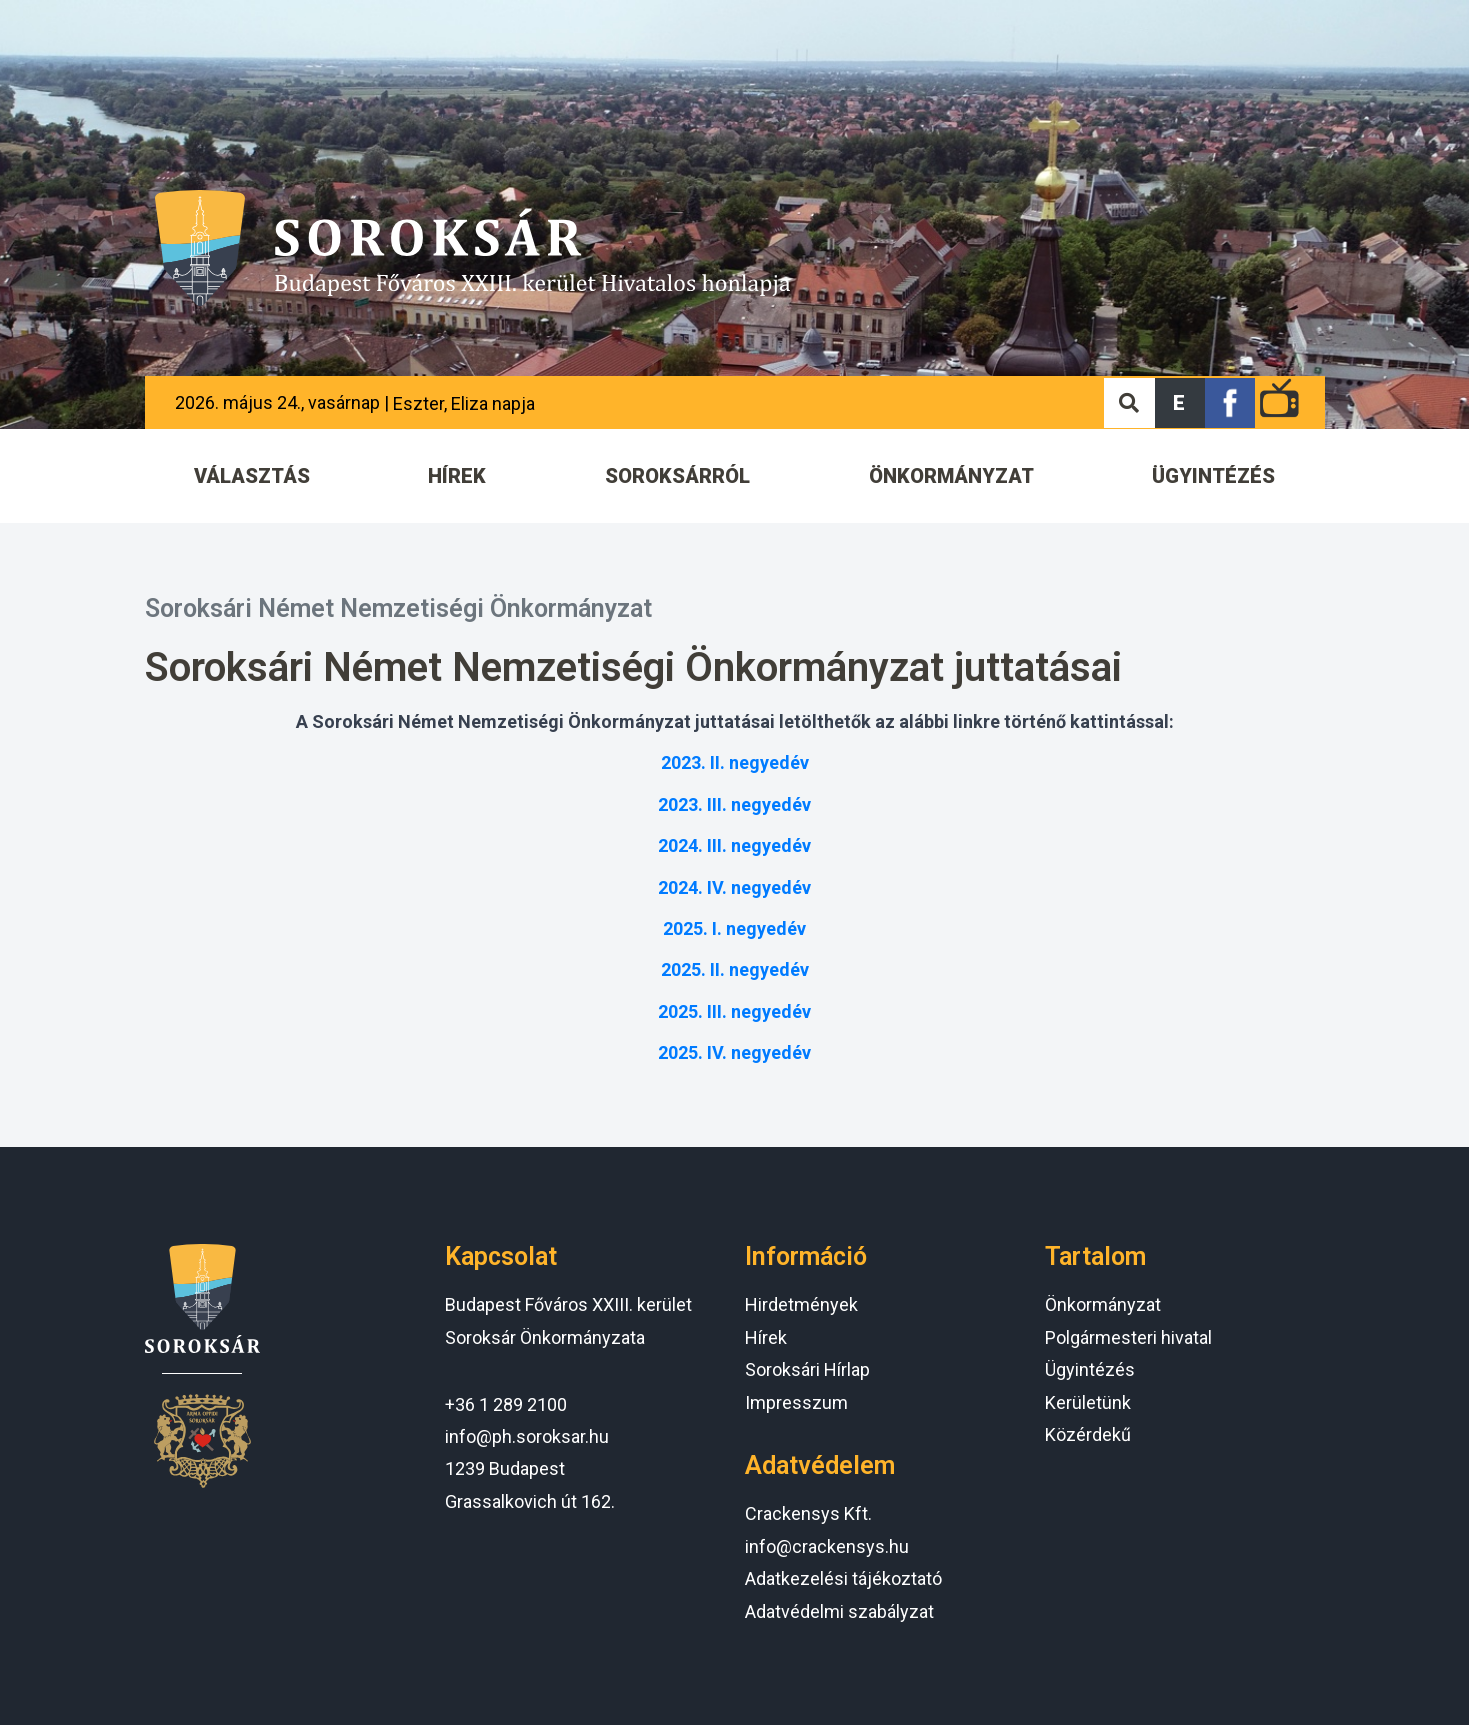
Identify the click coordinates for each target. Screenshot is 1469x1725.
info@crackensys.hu (827, 1546)
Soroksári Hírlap (807, 1369)
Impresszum (796, 1402)
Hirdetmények (801, 1304)
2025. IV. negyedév (734, 1052)
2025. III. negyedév (734, 1011)
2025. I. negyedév (734, 928)
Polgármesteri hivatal (1128, 1337)
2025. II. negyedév (735, 969)
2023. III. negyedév (734, 804)
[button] (1180, 403)
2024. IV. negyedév (734, 887)
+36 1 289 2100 (506, 1404)
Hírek (766, 1337)
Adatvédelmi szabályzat (839, 1611)
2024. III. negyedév (734, 845)
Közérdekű (1088, 1434)
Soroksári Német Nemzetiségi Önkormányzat (398, 608)
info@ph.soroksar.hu (527, 1436)
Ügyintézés (1090, 1369)
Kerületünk (1088, 1402)
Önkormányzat (1103, 1304)
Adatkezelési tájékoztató (843, 1578)
